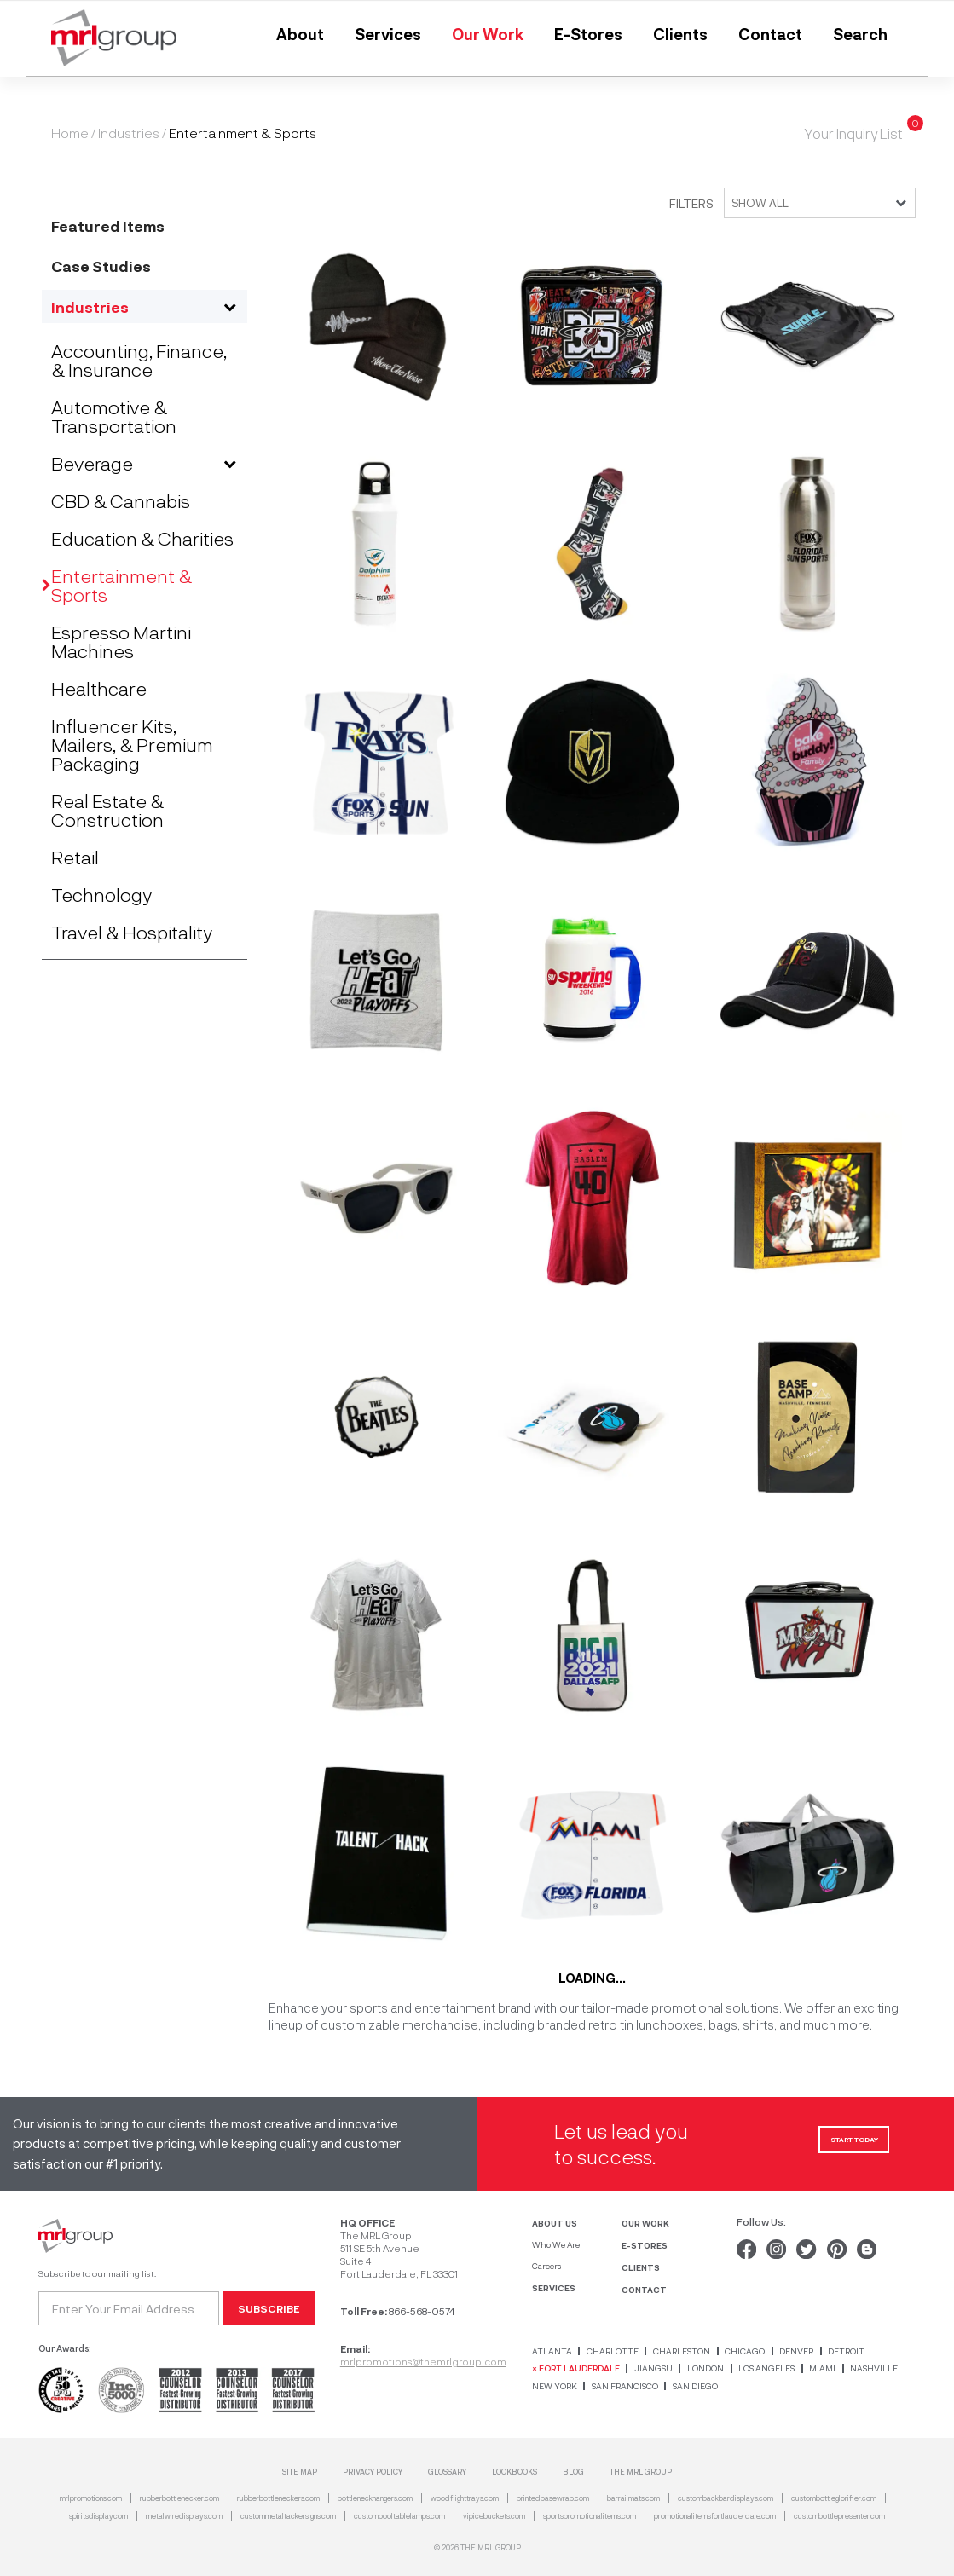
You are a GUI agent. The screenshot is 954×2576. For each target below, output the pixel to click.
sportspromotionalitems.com (589, 2516)
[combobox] (814, 203)
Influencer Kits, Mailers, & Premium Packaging (132, 744)
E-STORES (645, 2244)
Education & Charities (142, 538)
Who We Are (556, 2244)
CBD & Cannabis (120, 500)
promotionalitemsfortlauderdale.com (715, 2516)
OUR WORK (645, 2222)
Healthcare (99, 688)
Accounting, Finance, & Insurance (139, 359)
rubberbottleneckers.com (278, 2498)
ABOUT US (554, 2222)
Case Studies (101, 265)
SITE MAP (299, 2471)
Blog (573, 2471)
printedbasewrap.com (553, 2498)
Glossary (447, 2471)
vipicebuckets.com (494, 2516)
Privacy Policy (372, 2471)
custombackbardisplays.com (725, 2498)
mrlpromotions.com (91, 2498)
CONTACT (644, 2289)
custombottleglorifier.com (833, 2498)
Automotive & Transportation (113, 416)
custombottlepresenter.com (839, 2516)
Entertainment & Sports (121, 584)
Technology (101, 894)
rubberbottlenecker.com (179, 2498)
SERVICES (553, 2287)
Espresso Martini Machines (121, 641)
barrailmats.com (633, 2498)
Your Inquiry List (853, 133)
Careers (546, 2266)
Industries (128, 133)
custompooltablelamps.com (399, 2516)
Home (70, 133)
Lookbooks (514, 2471)
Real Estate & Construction (107, 809)
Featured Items (108, 225)
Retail (75, 857)
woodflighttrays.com (465, 2498)
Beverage (92, 463)
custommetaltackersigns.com (288, 2516)
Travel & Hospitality (131, 932)
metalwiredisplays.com (184, 2516)
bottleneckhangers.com (375, 2498)
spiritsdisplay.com (98, 2516)
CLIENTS (641, 2267)
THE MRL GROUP (641, 2471)
